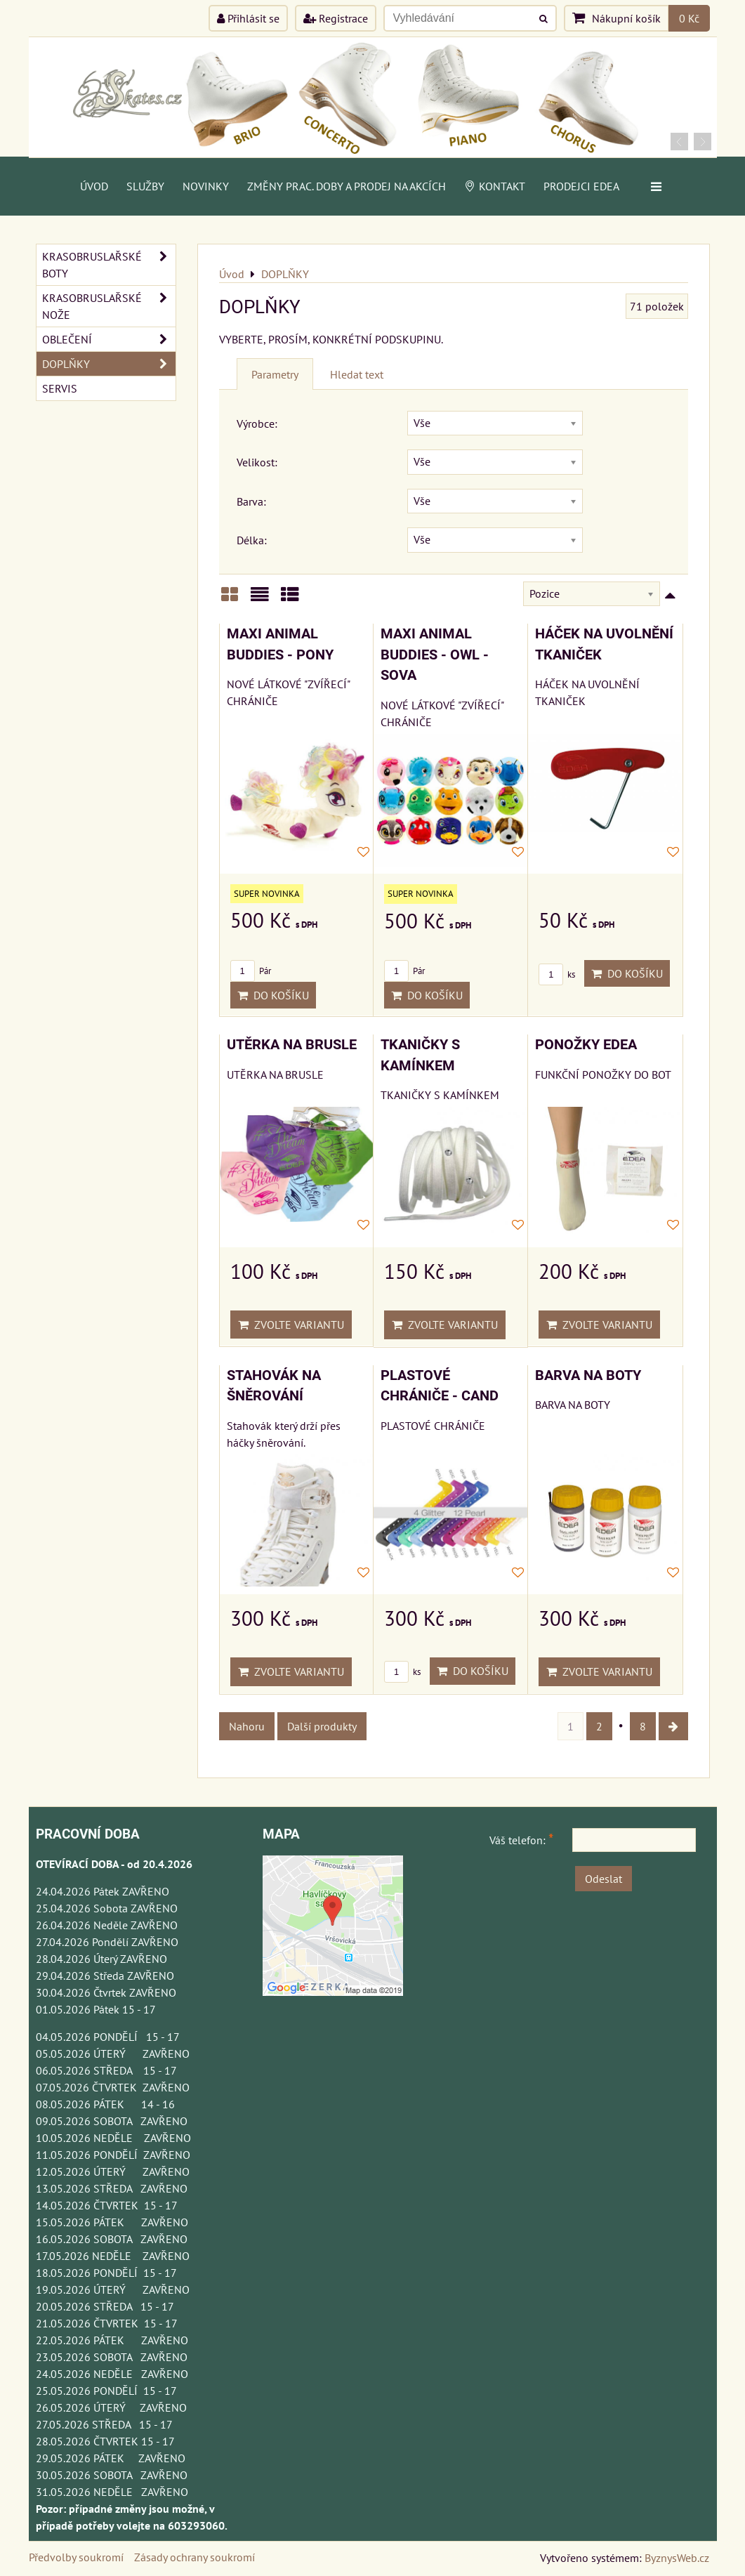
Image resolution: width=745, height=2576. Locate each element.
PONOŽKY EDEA (586, 1045)
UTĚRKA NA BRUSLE (292, 1045)
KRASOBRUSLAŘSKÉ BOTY (109, 264)
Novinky (206, 186)
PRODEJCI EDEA (581, 186)
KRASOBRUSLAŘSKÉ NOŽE (109, 306)
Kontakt (494, 186)
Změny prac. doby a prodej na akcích (346, 186)
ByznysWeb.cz (677, 2558)
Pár (250, 971)
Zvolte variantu (291, 1324)
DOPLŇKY (109, 364)
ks (557, 974)
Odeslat (603, 1879)
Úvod (94, 186)
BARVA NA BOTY (588, 1375)
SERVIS (59, 388)
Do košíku (273, 995)
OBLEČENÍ (109, 339)
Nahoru (247, 1726)
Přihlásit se (248, 18)
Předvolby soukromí (76, 2557)
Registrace (335, 18)
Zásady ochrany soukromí (194, 2557)
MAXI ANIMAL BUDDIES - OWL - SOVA (435, 654)
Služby (145, 186)
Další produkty (322, 1726)
